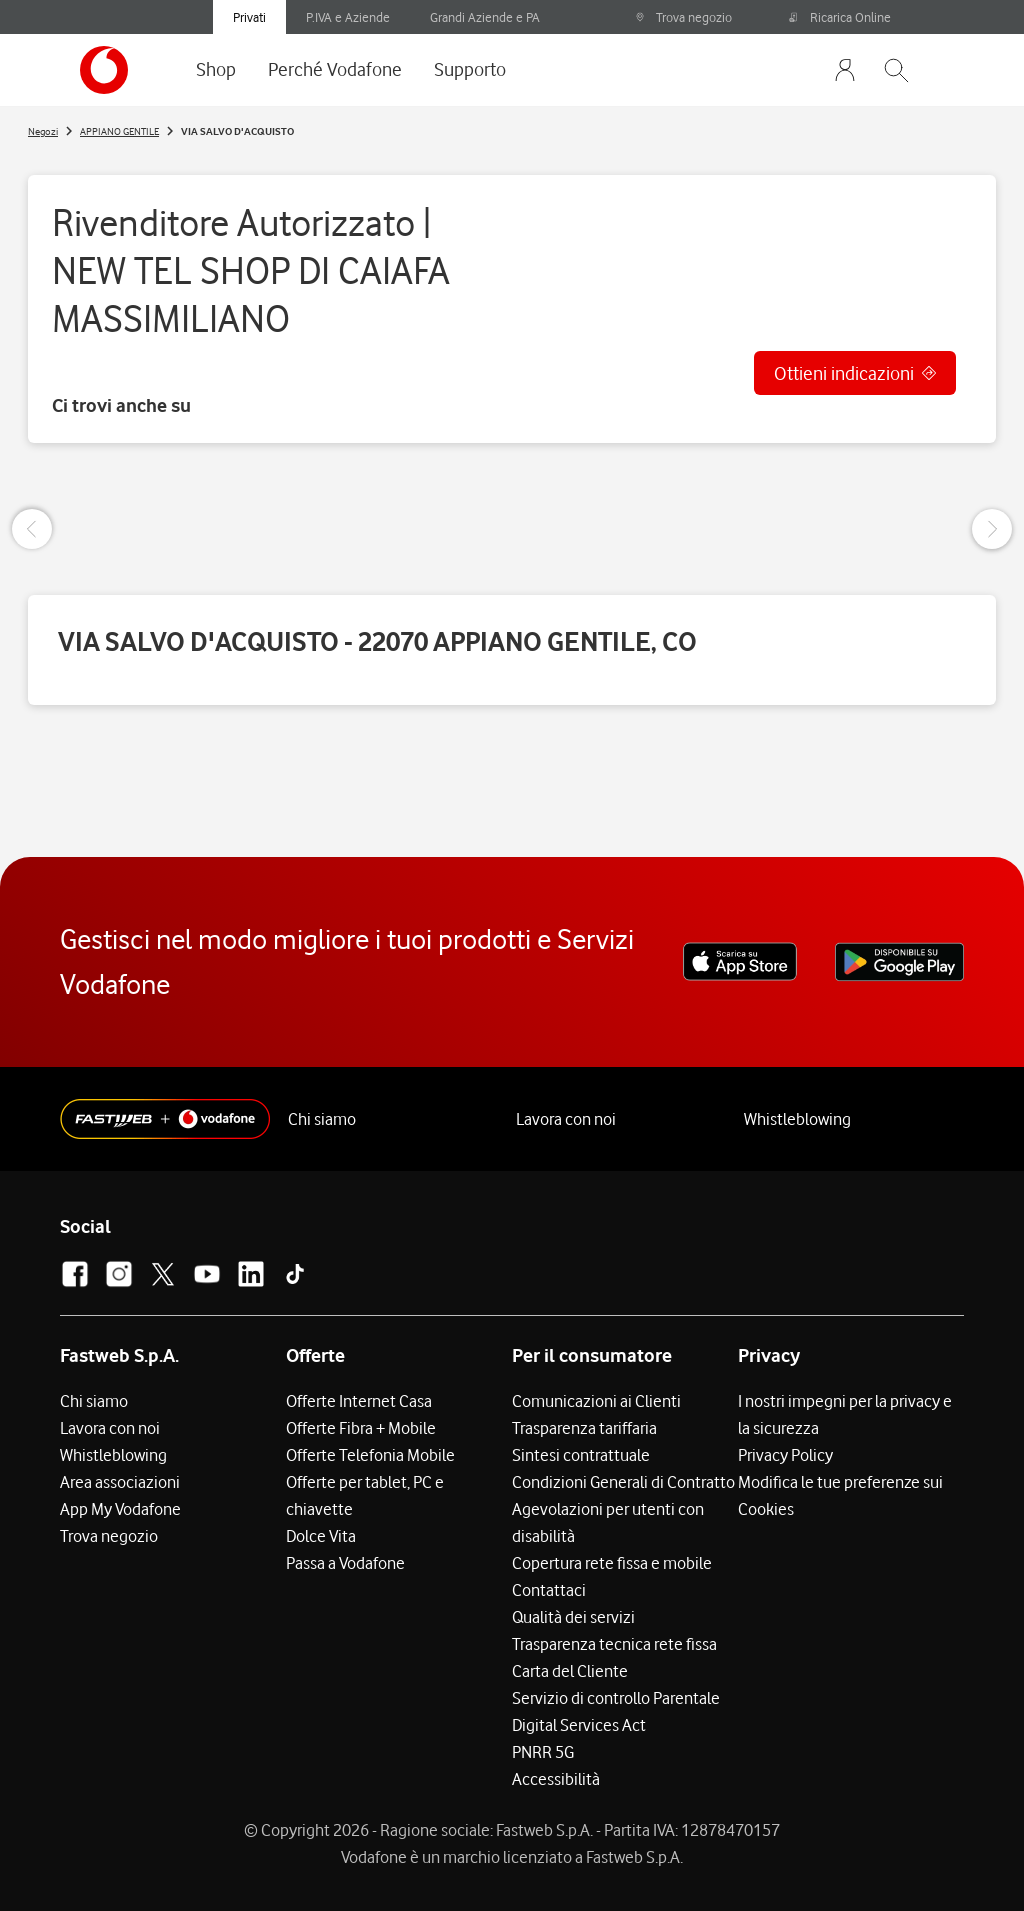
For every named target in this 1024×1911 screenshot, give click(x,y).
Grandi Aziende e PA (485, 17)
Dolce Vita (321, 1536)
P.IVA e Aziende (348, 17)
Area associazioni (120, 1482)
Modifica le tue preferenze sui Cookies (840, 1495)
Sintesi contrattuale (581, 1455)
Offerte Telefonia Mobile (370, 1455)
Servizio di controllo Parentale (616, 1698)
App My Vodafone (120, 1509)
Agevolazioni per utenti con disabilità (608, 1522)
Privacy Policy (785, 1455)
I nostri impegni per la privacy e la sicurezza (845, 1414)
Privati (249, 17)
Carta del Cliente (570, 1671)
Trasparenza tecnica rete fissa (614, 1644)
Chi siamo (322, 1119)
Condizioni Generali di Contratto (623, 1482)
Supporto (470, 69)
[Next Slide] (992, 529)
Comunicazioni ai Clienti (596, 1401)
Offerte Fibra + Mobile (361, 1428)
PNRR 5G (543, 1752)
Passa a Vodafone (345, 1563)
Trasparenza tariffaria (584, 1428)
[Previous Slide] (32, 529)
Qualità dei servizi (573, 1617)
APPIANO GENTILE (119, 131)
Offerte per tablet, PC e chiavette (365, 1495)
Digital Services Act (579, 1725)
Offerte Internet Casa (359, 1401)
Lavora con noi (566, 1119)
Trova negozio (683, 17)
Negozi (43, 131)
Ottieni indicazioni (844, 373)
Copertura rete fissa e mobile (612, 1563)
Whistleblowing (797, 1119)
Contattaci (549, 1590)
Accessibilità (556, 1779)
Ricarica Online (840, 17)
